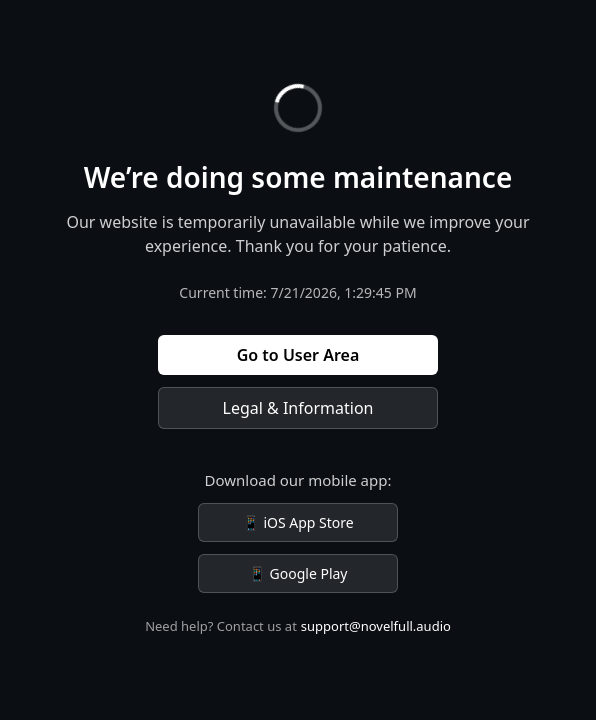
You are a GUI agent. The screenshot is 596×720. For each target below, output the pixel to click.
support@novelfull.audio (376, 626)
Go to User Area (298, 355)
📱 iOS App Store (297, 522)
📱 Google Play (297, 573)
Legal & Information (298, 408)
